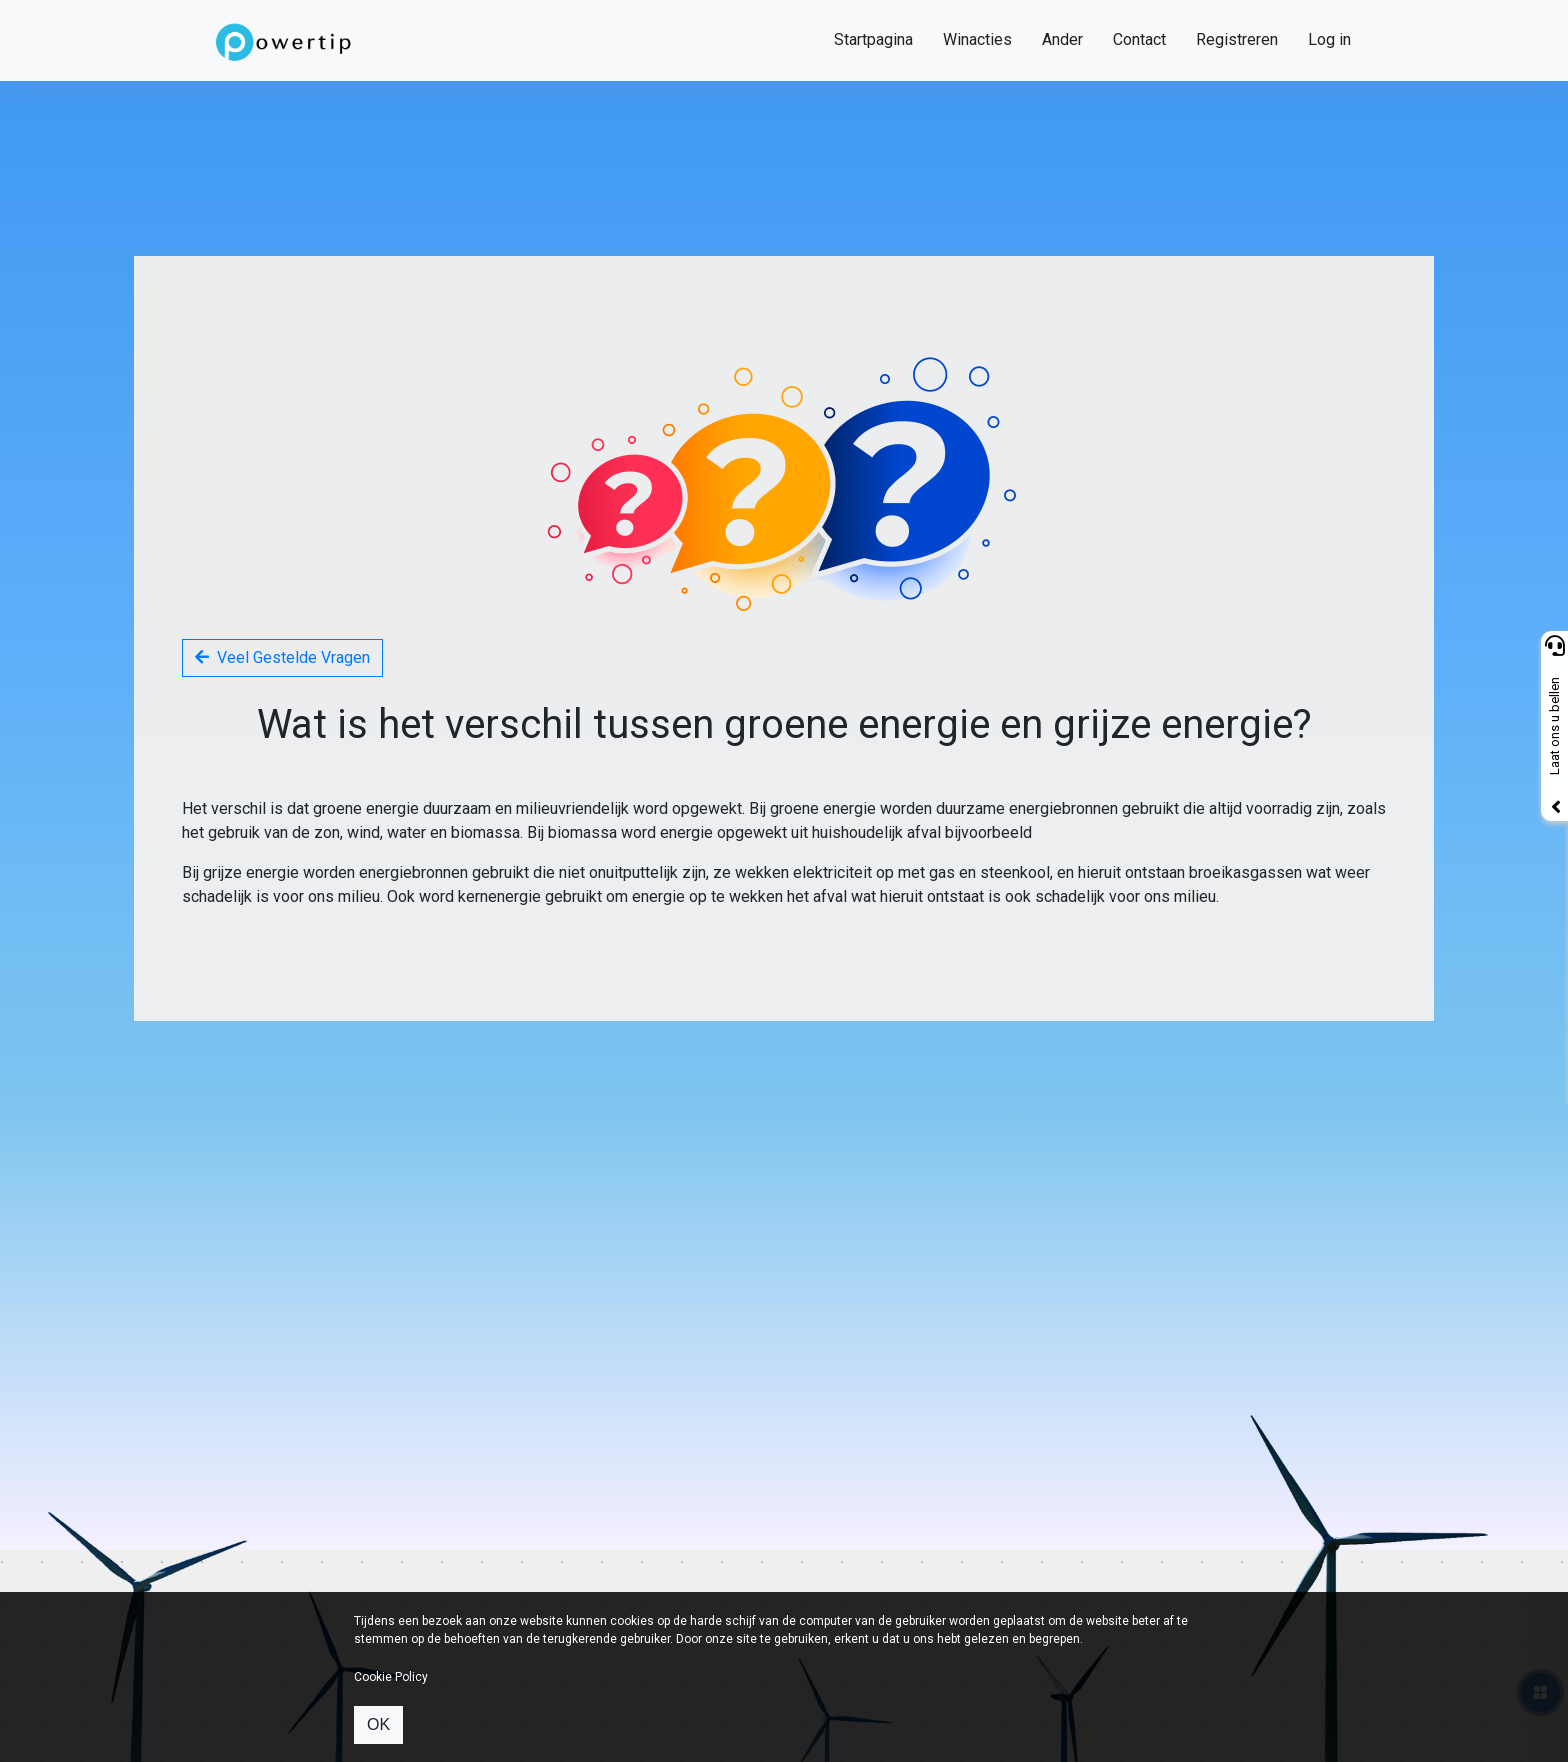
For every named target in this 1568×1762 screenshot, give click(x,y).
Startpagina (873, 39)
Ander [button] (1062, 39)
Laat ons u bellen (1555, 726)
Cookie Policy (391, 1677)
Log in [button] (1329, 39)
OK (378, 1724)
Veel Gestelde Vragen (282, 657)
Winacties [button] (977, 39)
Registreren (1237, 39)
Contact (1139, 39)
